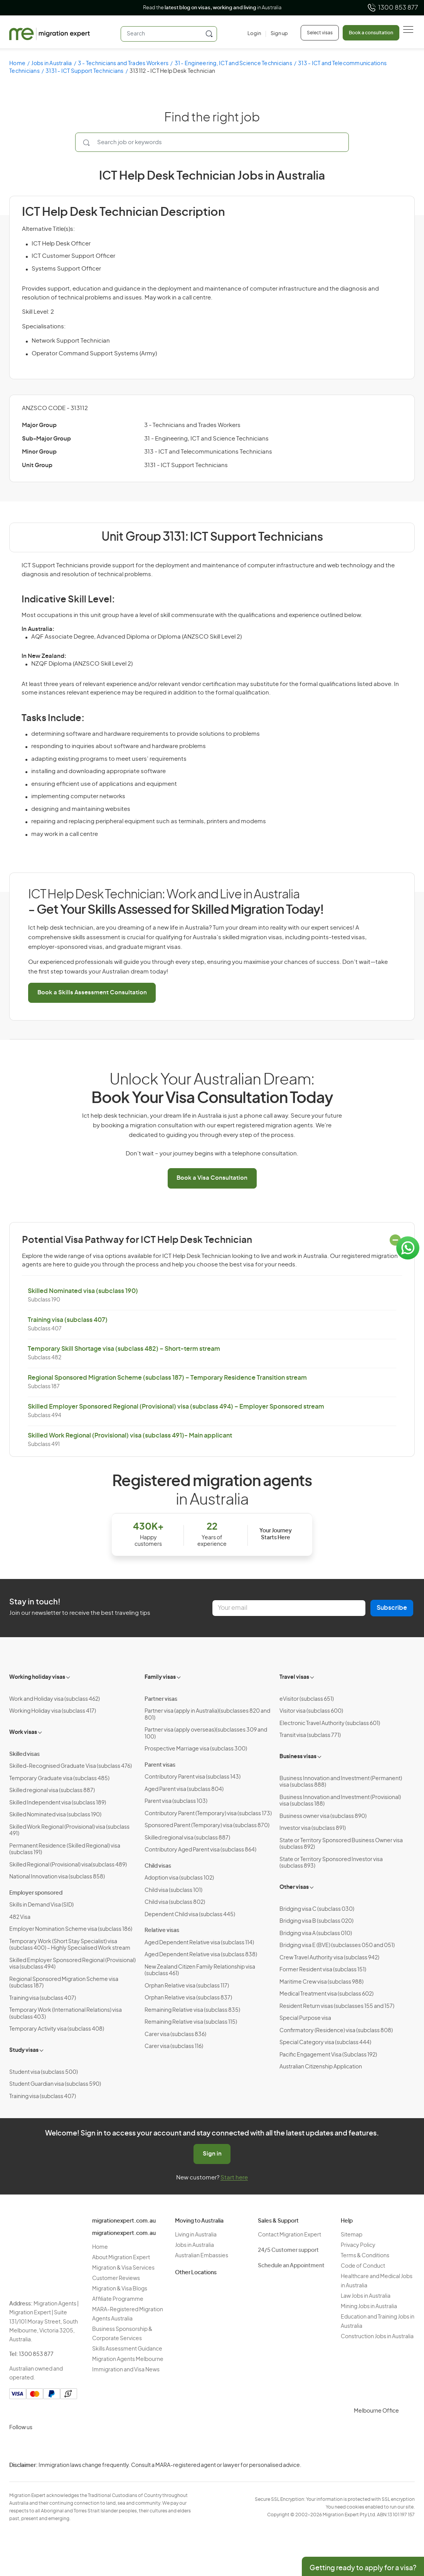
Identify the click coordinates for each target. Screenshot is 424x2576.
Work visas (23, 1732)
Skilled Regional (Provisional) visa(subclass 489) (68, 1865)
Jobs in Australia (51, 63)
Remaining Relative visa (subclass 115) (191, 2022)
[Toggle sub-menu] (69, 1676)
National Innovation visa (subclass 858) (57, 1877)
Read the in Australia (212, 7)
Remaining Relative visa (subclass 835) (192, 2010)
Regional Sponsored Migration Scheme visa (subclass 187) (63, 1983)
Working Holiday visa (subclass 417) (52, 1711)
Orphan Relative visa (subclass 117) (187, 1986)
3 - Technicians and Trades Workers (123, 63)
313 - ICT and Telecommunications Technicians (208, 452)
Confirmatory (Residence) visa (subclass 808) (336, 2030)
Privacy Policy (358, 2245)
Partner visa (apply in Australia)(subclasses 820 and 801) (207, 1714)
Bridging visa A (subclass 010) (315, 1933)
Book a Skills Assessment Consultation (92, 992)
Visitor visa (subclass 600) (311, 1711)
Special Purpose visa (305, 2018)
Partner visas (161, 1699)
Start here (234, 2178)
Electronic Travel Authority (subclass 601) (329, 1723)
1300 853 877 (392, 7)
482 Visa (19, 1917)
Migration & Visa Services (123, 2268)
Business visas (297, 1756)
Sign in (212, 2154)
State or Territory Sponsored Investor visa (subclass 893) (331, 1863)
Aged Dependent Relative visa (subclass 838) (201, 1954)
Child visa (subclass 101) (173, 1890)
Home (17, 63)
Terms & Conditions (365, 2255)
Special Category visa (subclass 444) (325, 2042)
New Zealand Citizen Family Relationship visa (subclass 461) (200, 1970)
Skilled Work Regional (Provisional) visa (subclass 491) (69, 1830)
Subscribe (392, 1608)
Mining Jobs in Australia (369, 2306)
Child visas (158, 1866)
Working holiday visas (37, 1677)
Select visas (320, 32)
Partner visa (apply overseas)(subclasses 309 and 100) (206, 1733)
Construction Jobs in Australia (377, 2336)
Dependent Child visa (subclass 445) (190, 1914)
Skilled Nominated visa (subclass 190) (83, 1291)
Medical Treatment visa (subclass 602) (326, 1994)
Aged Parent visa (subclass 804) (184, 1789)
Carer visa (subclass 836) (175, 2034)
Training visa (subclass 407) (68, 1320)
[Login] (254, 34)
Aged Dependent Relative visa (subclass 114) (199, 1942)
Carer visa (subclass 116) (174, 2046)
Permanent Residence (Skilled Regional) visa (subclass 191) (64, 1849)
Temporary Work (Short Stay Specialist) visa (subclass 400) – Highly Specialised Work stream (69, 1945)
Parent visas (160, 1765)
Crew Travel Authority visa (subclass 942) (329, 1958)
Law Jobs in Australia (365, 2296)
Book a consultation (371, 32)
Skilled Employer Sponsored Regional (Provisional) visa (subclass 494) (72, 1964)
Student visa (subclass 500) (43, 2072)
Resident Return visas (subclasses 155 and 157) (336, 2006)
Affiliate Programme (117, 2299)
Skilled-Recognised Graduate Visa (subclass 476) (70, 1766)
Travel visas (294, 1677)
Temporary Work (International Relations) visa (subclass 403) (65, 2014)
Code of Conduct (363, 2266)
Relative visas (162, 1930)
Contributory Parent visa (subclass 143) (193, 1777)
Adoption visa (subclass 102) (179, 1878)
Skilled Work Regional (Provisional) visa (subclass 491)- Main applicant (130, 1436)
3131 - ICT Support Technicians (84, 71)
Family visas (160, 1677)
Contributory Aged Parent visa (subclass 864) (200, 1850)
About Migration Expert (121, 2257)
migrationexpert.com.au (124, 2221)
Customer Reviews (116, 2278)
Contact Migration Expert (289, 2235)
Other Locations (196, 2272)
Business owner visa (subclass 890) (323, 1816)
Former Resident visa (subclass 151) (322, 1969)
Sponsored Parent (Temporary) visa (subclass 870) (207, 1825)
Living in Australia (196, 2235)
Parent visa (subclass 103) (176, 1801)
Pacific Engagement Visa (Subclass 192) (328, 2055)
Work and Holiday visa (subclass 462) (54, 1699)
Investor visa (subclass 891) (312, 1828)
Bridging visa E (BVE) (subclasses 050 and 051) (337, 1945)
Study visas (24, 2050)
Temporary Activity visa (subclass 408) (56, 2029)
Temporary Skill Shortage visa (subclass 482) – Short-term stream (124, 1349)
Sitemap (351, 2235)
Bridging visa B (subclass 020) (316, 1921)
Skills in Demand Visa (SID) (41, 1905)
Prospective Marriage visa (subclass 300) (196, 1749)
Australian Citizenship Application (320, 2067)
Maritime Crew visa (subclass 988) (321, 1982)
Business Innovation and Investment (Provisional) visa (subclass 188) (340, 1801)
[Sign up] (277, 34)
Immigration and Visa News (126, 2370)
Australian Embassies (201, 2255)
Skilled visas (24, 1754)
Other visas (294, 1887)
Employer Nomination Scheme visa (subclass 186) (70, 1929)
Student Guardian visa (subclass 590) (55, 2084)
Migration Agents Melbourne (127, 2359)
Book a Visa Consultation (212, 1178)
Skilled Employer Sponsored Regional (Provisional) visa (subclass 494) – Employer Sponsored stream (176, 1407)
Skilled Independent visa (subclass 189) (57, 1803)
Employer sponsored (35, 1893)
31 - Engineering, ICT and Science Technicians (233, 63)
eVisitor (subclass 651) (306, 1699)
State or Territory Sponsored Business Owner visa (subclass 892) (341, 1844)
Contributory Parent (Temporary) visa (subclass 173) (208, 1813)
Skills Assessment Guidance (127, 2349)
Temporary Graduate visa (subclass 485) (59, 1778)
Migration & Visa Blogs (119, 2289)
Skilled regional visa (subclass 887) (52, 1790)
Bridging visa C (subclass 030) (316, 1909)
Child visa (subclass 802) (175, 1902)
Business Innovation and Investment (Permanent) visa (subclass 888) (340, 1782)
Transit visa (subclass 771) (310, 1735)
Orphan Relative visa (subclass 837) (188, 1998)
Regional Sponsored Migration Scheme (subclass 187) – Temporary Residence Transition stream (167, 1378)
